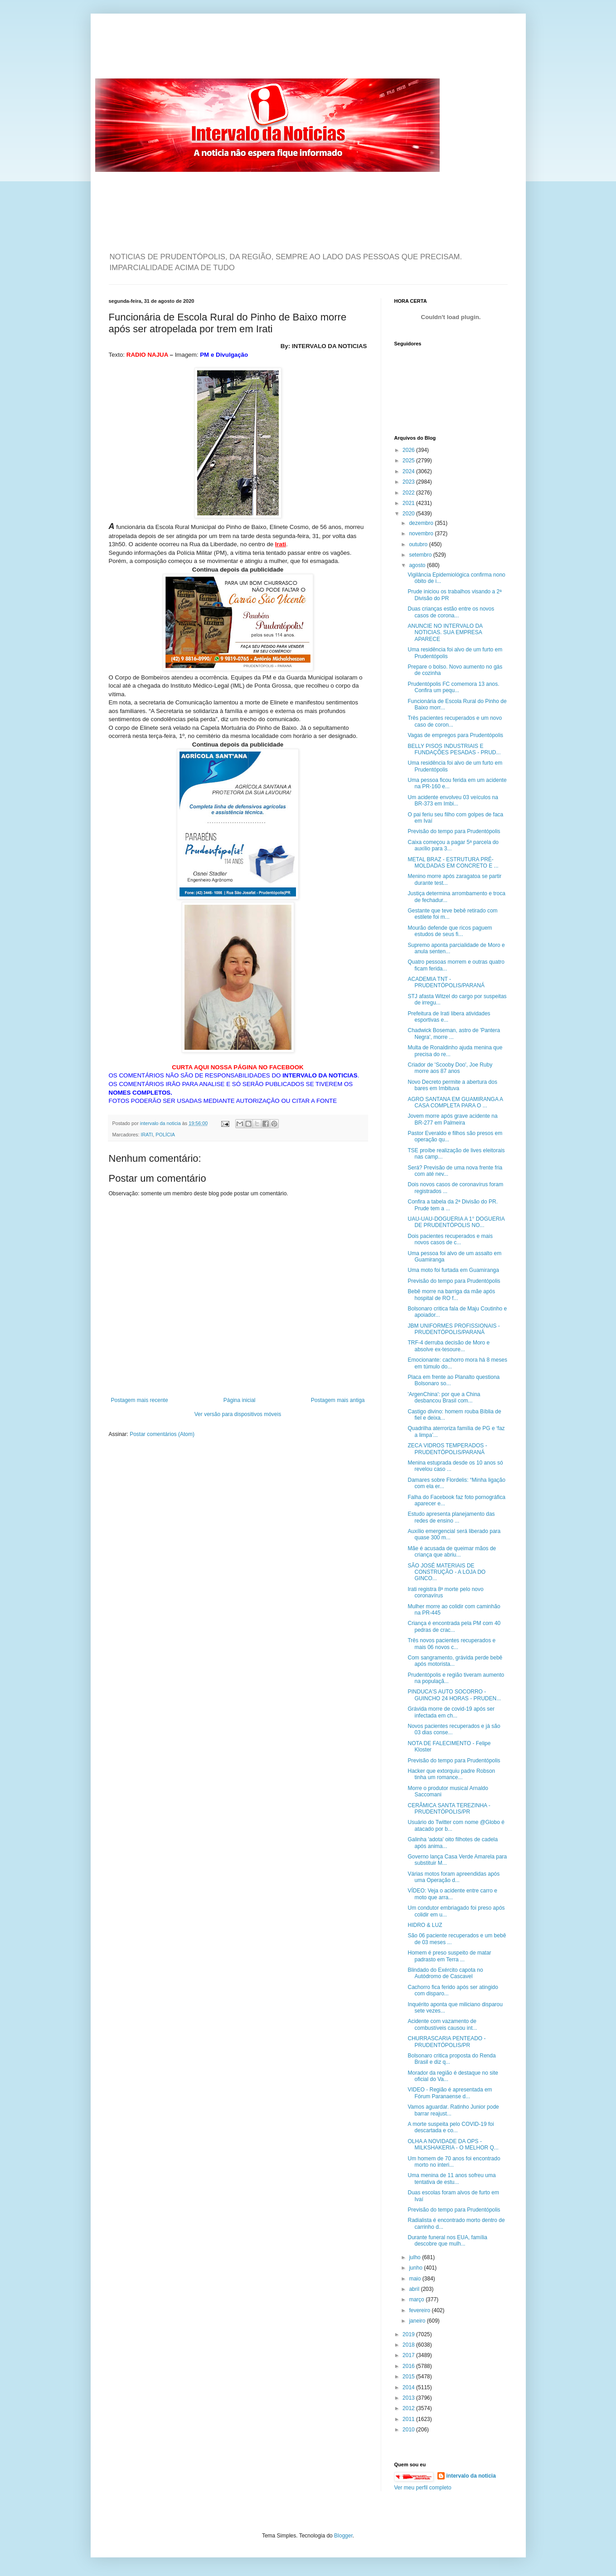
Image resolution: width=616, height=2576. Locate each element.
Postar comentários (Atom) (162, 1434)
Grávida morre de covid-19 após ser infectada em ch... (450, 1712)
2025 (409, 460)
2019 (409, 2334)
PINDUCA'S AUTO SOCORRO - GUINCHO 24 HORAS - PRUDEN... (454, 1694)
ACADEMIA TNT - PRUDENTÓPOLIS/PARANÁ (445, 982)
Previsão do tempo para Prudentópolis (453, 831)
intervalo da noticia (161, 1123)
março (417, 2299)
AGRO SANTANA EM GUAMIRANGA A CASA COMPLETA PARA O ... (455, 1102)
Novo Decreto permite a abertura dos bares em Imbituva (452, 1085)
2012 (409, 2408)
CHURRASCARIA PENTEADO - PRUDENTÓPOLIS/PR (446, 2041)
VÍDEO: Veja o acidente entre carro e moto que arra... (452, 1893)
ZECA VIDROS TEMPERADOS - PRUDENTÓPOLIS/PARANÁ (447, 1448)
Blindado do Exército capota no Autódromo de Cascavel (445, 1973)
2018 (409, 2345)
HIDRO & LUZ (424, 1925)
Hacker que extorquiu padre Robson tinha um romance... (451, 1774)
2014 (409, 2387)
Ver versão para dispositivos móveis (237, 1414)
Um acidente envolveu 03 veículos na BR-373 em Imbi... (452, 800)
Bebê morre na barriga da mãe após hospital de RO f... (451, 1294)
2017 (409, 2355)
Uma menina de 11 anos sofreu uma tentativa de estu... (451, 2178)
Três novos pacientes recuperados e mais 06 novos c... (451, 1643)
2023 (409, 482)
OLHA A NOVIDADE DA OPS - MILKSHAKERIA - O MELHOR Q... (452, 2144)
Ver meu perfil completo (422, 2487)
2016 (409, 2366)
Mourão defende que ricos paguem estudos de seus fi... (449, 931)
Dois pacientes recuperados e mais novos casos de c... (449, 1239)
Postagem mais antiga (338, 1400)
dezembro (422, 523)
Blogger (343, 2535)
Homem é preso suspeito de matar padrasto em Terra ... (449, 1956)
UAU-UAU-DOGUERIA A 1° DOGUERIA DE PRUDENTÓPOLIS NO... (455, 1222)
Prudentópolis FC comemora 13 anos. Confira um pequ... (453, 687)
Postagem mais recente (139, 1400)
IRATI (147, 1134)
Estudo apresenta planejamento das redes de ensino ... (451, 1517)
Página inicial (239, 1400)
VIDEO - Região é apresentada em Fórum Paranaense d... (449, 2092)
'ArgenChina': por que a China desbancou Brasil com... (443, 1397)
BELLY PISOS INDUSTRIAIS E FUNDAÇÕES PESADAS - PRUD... (453, 749)
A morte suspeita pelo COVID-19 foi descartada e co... (450, 2127)
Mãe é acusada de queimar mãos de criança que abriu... (451, 1551)
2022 (409, 493)
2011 (409, 2419)
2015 (409, 2376)
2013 (409, 2398)
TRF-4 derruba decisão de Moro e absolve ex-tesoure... (448, 1345)
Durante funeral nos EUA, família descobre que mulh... (447, 2240)
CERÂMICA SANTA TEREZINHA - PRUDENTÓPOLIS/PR (448, 1808)
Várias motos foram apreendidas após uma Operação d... (453, 1877)
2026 (409, 450)
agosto (418, 565)
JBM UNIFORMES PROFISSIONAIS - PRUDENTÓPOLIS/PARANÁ (453, 1329)
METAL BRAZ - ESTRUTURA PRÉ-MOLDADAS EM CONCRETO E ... (452, 862)
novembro (422, 533)
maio (415, 2278)
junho (416, 2268)
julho (415, 2257)
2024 (409, 471)
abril (415, 2289)
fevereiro (420, 2310)
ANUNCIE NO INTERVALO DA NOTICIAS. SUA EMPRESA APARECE (444, 632)
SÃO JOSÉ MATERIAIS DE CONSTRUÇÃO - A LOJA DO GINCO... (446, 1572)
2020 (409, 513)
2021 (409, 503)
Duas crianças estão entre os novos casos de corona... (450, 612)
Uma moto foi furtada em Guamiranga (453, 1270)
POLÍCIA (165, 1134)
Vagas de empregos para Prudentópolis (455, 735)
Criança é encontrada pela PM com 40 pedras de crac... (453, 1626)
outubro (419, 544)
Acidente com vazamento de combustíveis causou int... (442, 2024)
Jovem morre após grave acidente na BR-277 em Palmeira (452, 1119)
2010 (409, 2429)
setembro (421, 555)
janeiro (418, 2321)
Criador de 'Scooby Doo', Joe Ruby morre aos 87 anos (449, 1068)
